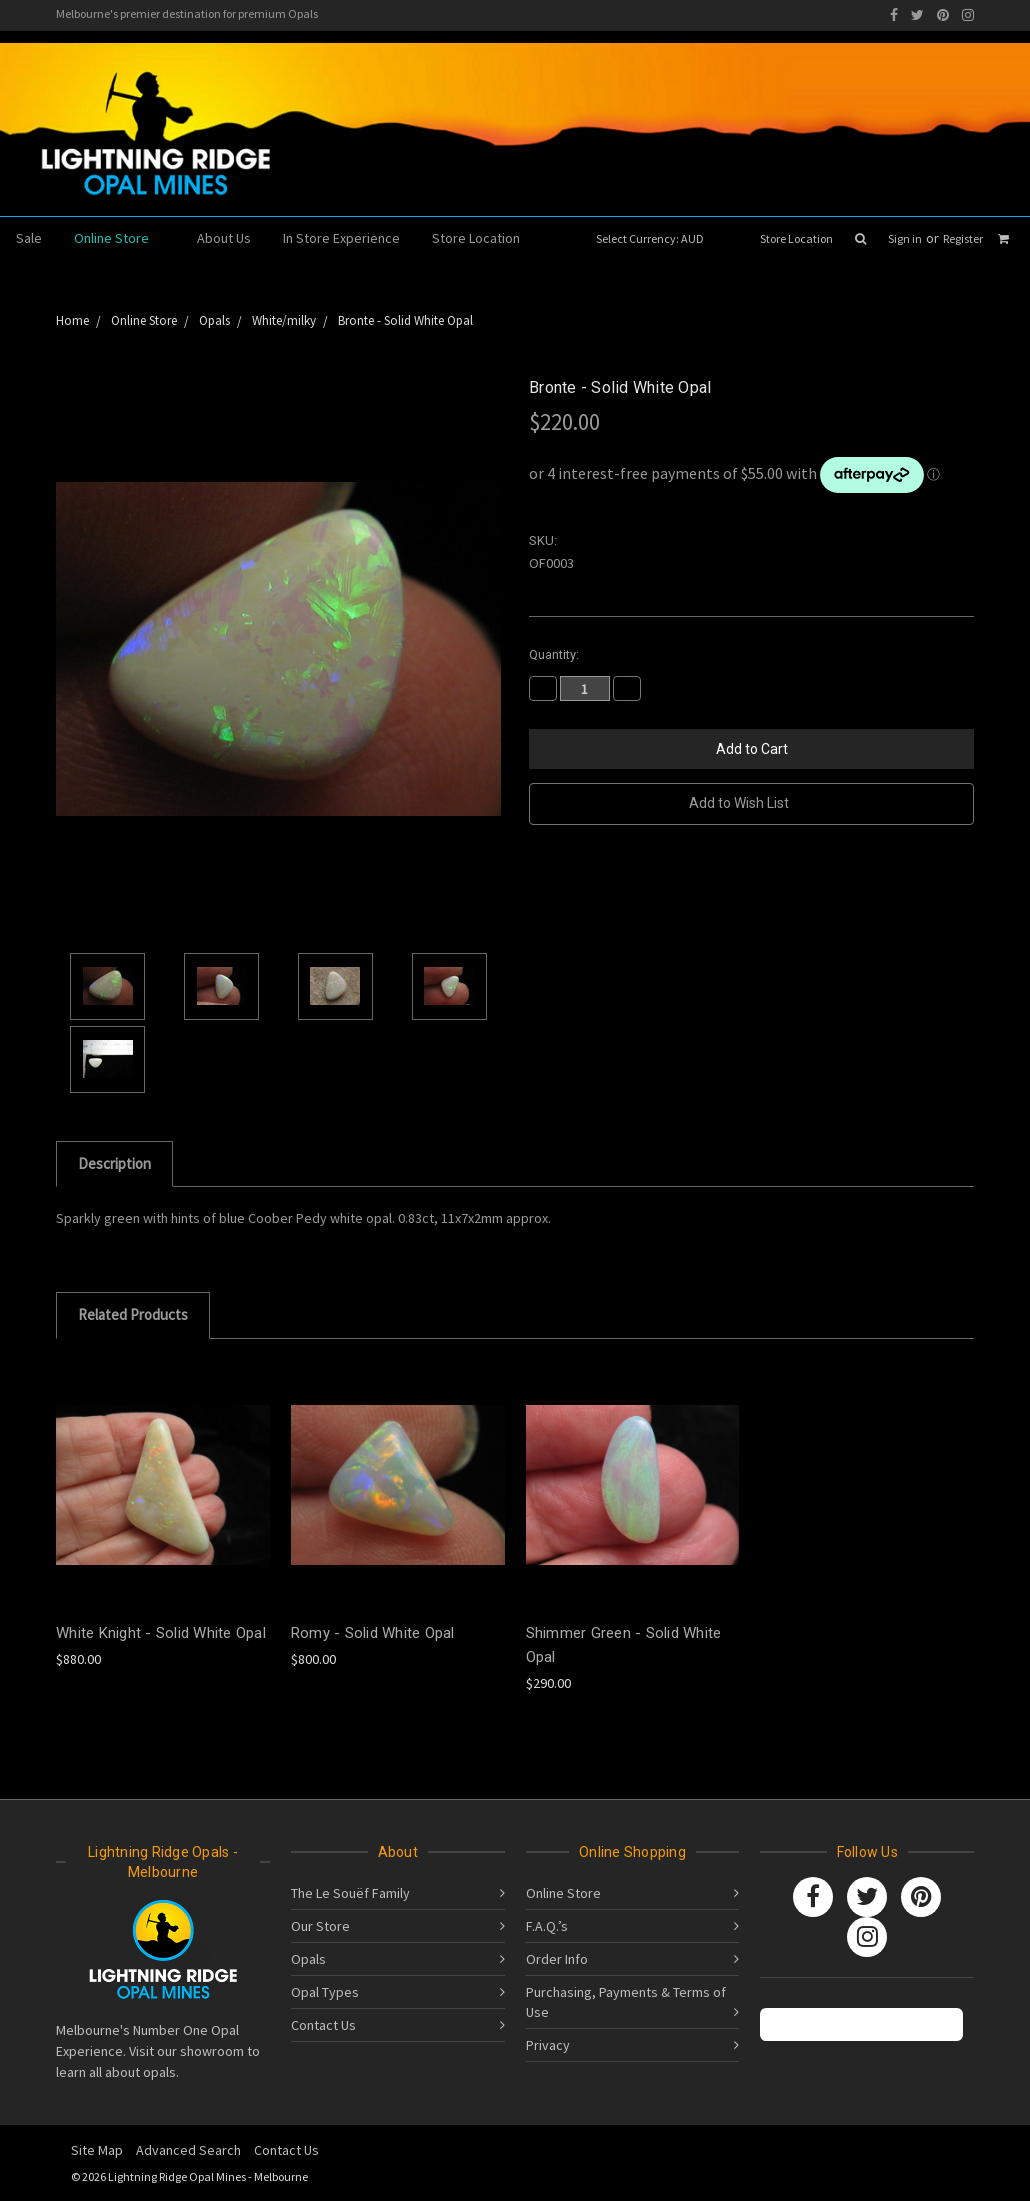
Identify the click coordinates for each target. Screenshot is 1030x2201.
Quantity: (554, 654)
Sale (29, 238)
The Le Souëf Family (350, 1893)
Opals (308, 1959)
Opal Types (325, 1992)
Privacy (548, 2045)
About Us (224, 238)
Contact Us (323, 2025)
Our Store (320, 1926)
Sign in (905, 238)
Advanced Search (188, 2150)
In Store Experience (341, 238)
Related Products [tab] (133, 1314)
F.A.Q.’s (547, 1926)
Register (963, 238)
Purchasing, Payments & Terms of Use (626, 2002)
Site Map (97, 2150)
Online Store (119, 238)
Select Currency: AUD (656, 238)
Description (114, 1163)
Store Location (796, 238)
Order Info (557, 1959)
